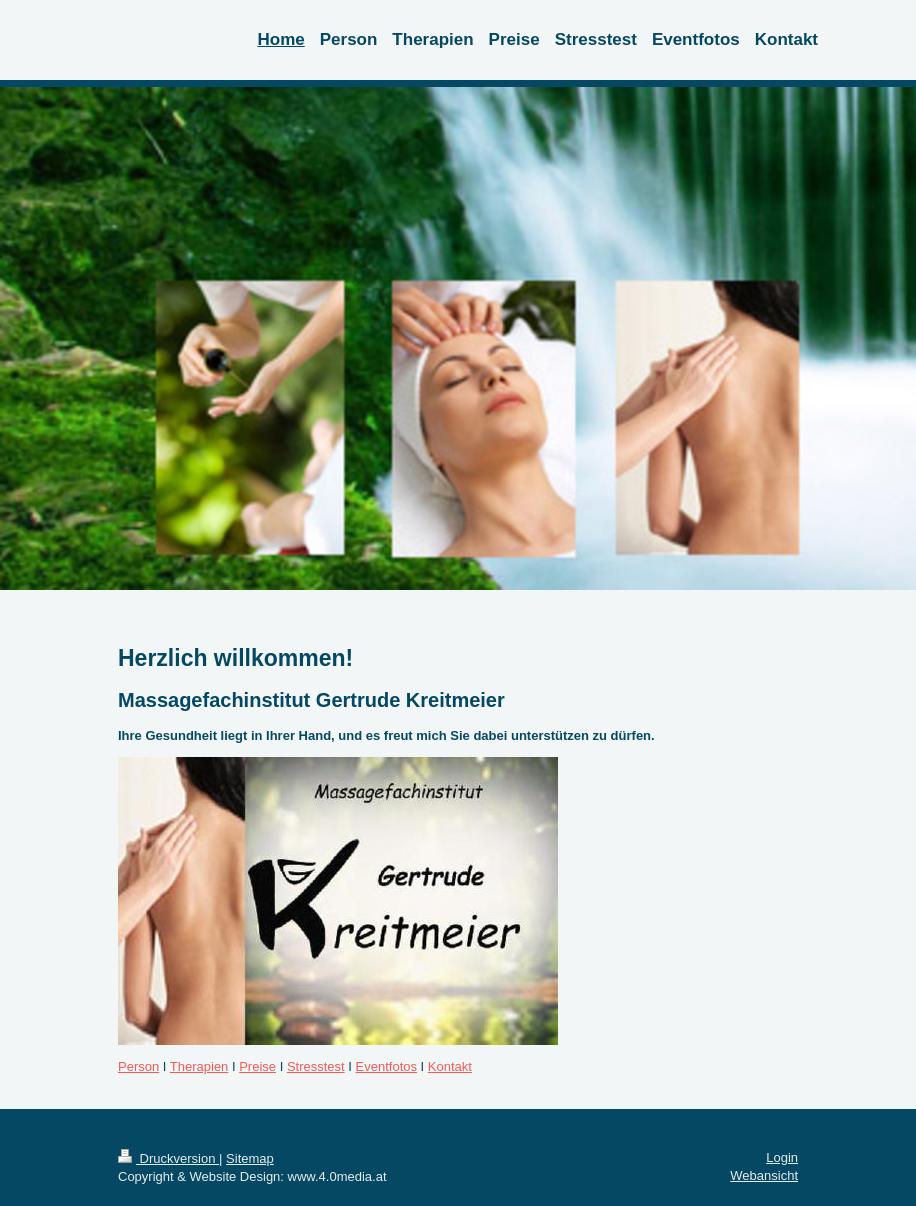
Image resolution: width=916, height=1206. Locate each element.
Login (782, 1157)
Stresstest (316, 1066)
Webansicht (764, 1175)
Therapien (199, 1066)
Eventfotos (386, 1066)
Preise (257, 1066)
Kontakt (450, 1066)
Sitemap (250, 1158)
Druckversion (168, 1158)
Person (138, 1066)
